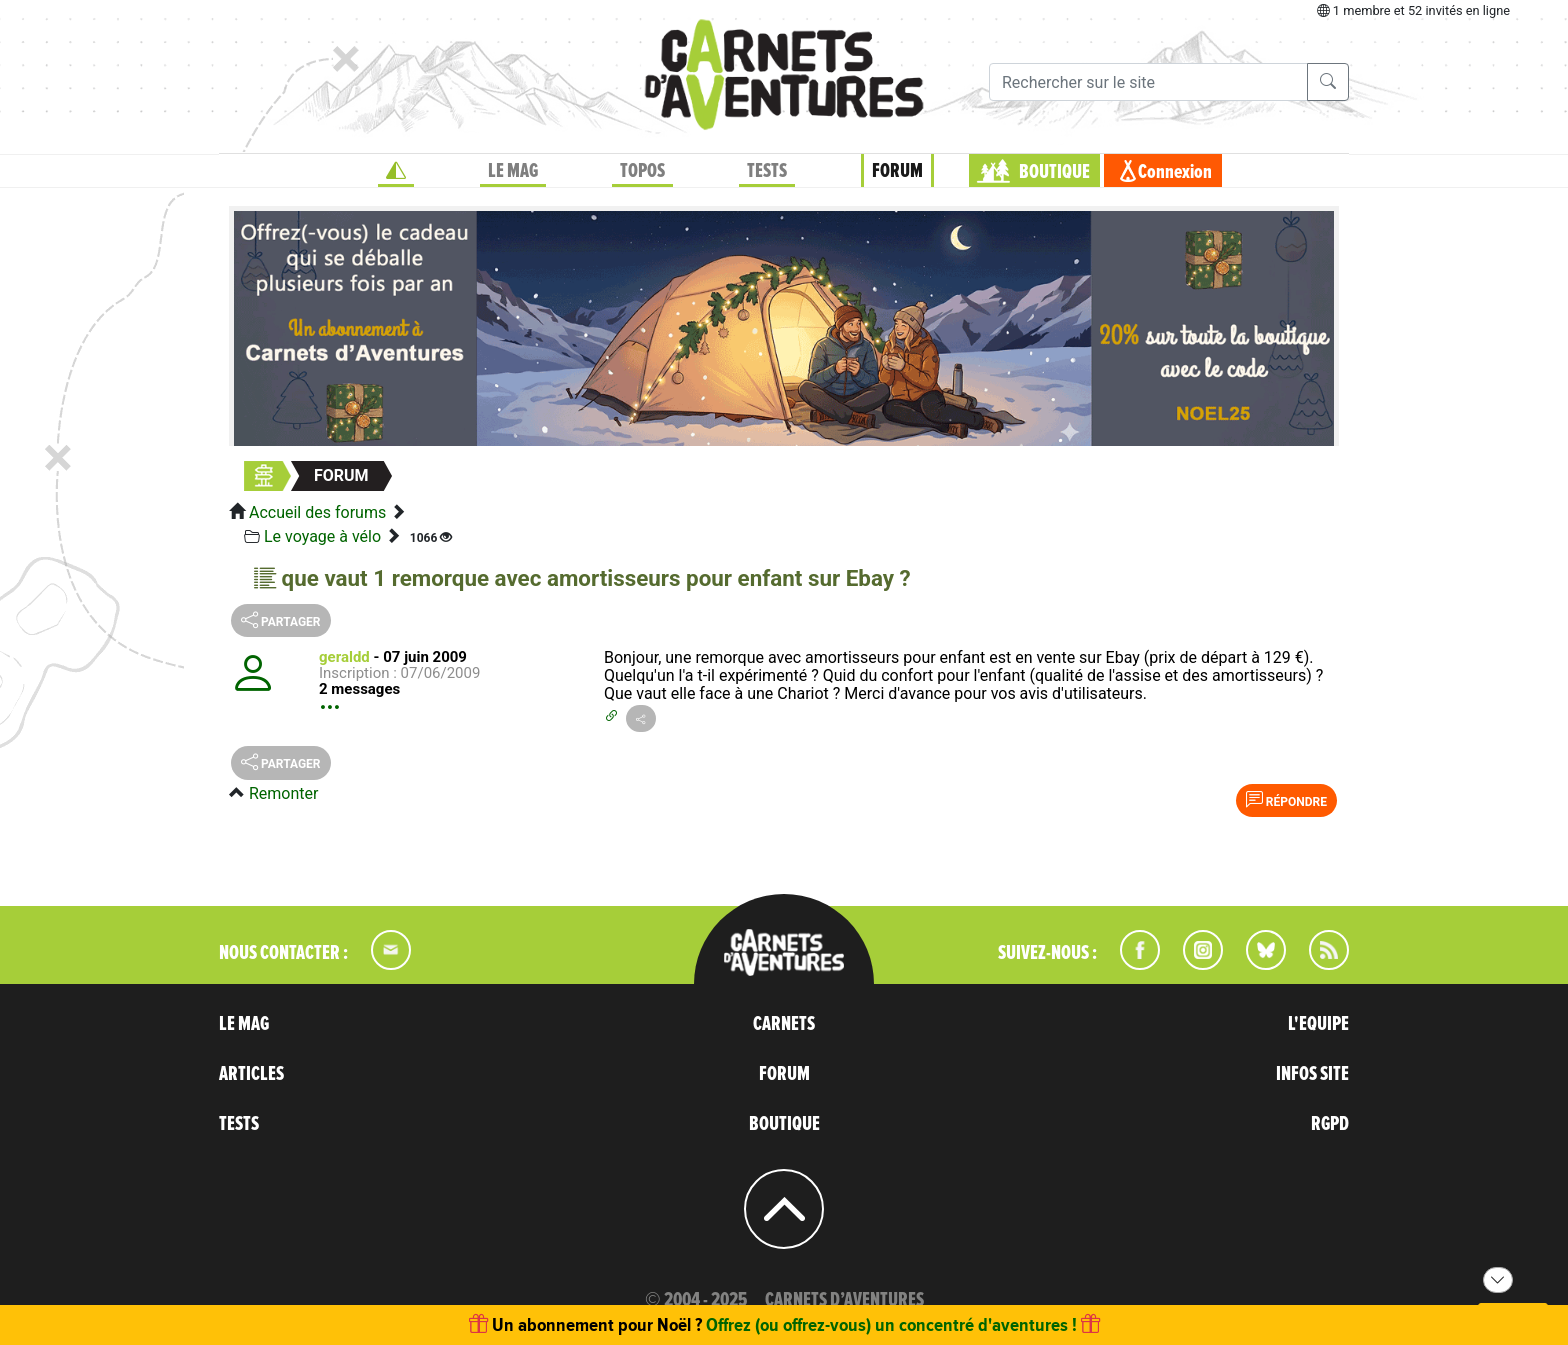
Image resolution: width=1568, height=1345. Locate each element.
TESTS (767, 171)
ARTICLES (251, 1074)
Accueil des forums (317, 512)
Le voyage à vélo (322, 536)
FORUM (897, 171)
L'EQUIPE (1318, 1024)
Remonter (283, 793)
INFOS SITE (1312, 1074)
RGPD (1330, 1124)
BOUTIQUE (1054, 172)
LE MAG (513, 171)
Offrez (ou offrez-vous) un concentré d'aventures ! (891, 1324)
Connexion (1175, 172)
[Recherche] (1148, 82)
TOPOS (642, 171)
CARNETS (784, 1024)
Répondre (1286, 800)
